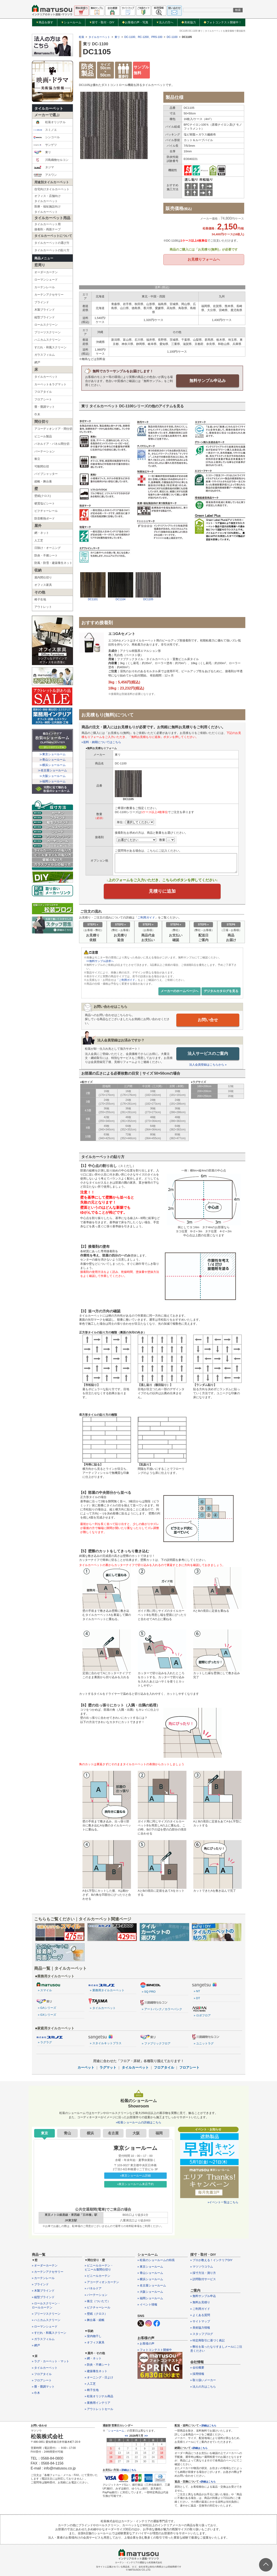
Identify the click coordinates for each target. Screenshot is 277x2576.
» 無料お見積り (200, 2302)
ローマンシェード (46, 279)
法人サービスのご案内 (208, 1053)
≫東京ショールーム (52, 754)
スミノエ (45, 130)
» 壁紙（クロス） (96, 2314)
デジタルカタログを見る (221, 991)
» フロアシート (42, 2380)
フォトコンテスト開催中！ (223, 22)
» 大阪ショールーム (150, 2292)
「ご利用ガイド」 (127, 980)
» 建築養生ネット (96, 2371)
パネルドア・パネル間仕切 (51, 443)
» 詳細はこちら (128, 2470)
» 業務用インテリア (98, 2402)
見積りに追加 (162, 891)
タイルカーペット (48, 108)
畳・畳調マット (44, 406)
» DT (197, 1998)
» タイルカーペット (103, 2008)
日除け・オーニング (47, 548)
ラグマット (108, 2068)
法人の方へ (164, 22)
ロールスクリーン (46, 324)
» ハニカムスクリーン (46, 2320)
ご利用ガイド (146, 917)
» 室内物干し (93, 2336)
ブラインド (41, 302)
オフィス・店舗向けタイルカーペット (47, 198)
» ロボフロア (202, 2015)
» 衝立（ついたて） (98, 2301)
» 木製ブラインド (43, 2290)
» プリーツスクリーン (46, 2314)
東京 (44, 2133)
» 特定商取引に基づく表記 (207, 2340)
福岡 (159, 2133)
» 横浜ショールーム (150, 2279)
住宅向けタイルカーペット (51, 189)
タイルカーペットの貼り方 (51, 250)
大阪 (136, 2133)
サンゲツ (45, 145)
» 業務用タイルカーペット (107, 1990)
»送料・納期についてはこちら (101, 742)
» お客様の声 (146, 2343)
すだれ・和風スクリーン (50, 347)
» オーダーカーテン (45, 2265)
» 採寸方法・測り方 (203, 2273)
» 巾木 (36, 2393)
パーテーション (44, 451)
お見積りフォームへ (204, 259)
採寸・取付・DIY (101, 22)
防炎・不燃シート (46, 555)
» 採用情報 (197, 2374)
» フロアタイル (42, 2374)
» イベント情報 (147, 2304)
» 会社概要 (197, 2367)
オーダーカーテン (46, 272)
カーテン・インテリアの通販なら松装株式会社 (138, 2562)
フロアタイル (43, 391)
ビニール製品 (43, 436)
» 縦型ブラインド (43, 2297)
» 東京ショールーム (150, 2266)
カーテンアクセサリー (49, 294)
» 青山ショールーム (150, 2273)
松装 (81, 37)
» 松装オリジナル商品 (99, 2396)
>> (146, 2436)
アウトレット (43, 607)
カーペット (86, 2068)
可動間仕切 (41, 466)
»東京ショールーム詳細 (135, 2175)
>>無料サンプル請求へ (100, 961)
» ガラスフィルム (43, 2339)
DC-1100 (172, 37)
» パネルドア (93, 2288)
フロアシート (43, 399)
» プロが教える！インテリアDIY (211, 2260)
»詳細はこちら (199, 2448)
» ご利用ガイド (200, 2308)
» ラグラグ (45, 2042)
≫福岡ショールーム (52, 781)
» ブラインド (40, 2284)
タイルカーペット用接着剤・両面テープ (47, 226)
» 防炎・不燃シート (98, 2365)
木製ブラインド (44, 309)
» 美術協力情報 (200, 2328)
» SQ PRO (148, 1991)
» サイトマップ (200, 2321)
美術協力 (188, 22)
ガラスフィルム (44, 354)
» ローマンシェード (45, 2326)
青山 (67, 2133)
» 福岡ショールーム (150, 2298)
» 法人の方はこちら (203, 2386)
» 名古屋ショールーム (151, 2285)
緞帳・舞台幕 (43, 481)
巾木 (37, 414)
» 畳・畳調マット (43, 2386)
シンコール (46, 137)
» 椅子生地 (92, 2390)
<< (126, 2436)
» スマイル (45, 1990)
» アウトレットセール (99, 2409)
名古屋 (113, 2133)
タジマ (43, 167)
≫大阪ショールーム (52, 776)
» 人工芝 (90, 2384)
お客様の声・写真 (135, 22)
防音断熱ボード (44, 518)
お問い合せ (208, 1020)
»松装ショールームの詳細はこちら (138, 2122)
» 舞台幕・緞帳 (95, 2320)
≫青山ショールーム (52, 759)
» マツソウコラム (201, 2266)
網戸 (37, 362)
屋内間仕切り (43, 577)
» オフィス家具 (95, 2342)
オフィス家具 (43, 585)
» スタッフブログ (201, 2334)
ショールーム (71, 22)
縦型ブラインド (44, 317)
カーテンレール (44, 287)
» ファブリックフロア (156, 2043)
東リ (42, 152)
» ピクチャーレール (98, 2307)
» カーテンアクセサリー (48, 2271)
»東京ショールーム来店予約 (135, 2184)
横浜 (90, 2133)
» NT (197, 1991)
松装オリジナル (49, 122)
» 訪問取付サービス (203, 2279)
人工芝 (38, 540)
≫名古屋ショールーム (52, 770)
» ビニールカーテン (98, 2276)
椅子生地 (40, 599)
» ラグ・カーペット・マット (50, 2361)
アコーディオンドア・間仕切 (53, 428)
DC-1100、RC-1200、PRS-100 (143, 37)
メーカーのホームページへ (179, 991)
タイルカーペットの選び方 (51, 242)
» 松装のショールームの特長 (156, 2260)
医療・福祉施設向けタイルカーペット (47, 209)
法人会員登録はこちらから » (208, 1065)
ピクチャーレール (46, 511)
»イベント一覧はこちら (223, 2202)
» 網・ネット (93, 2358)
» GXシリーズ (47, 2015)
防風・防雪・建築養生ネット (53, 563)
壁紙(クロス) (42, 495)
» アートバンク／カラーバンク (162, 2009)
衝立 (37, 458)
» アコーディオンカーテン (102, 2282)
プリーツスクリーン (47, 332)
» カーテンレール (43, 2278)
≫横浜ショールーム (52, 765)
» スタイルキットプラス (106, 2043)
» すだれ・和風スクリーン (49, 2332)
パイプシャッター (46, 474)
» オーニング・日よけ (99, 2377)
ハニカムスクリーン (47, 339)
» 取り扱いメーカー (203, 2380)
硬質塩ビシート (44, 503)
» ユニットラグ (204, 2043)
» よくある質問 (200, 2315)
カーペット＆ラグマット (50, 384)
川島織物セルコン (51, 160)
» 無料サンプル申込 (203, 2296)
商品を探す (44, 22)
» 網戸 (36, 2345)
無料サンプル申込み (207, 380)
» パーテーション (96, 2295)
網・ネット (41, 532)
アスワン (45, 175)
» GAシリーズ (47, 2007)
